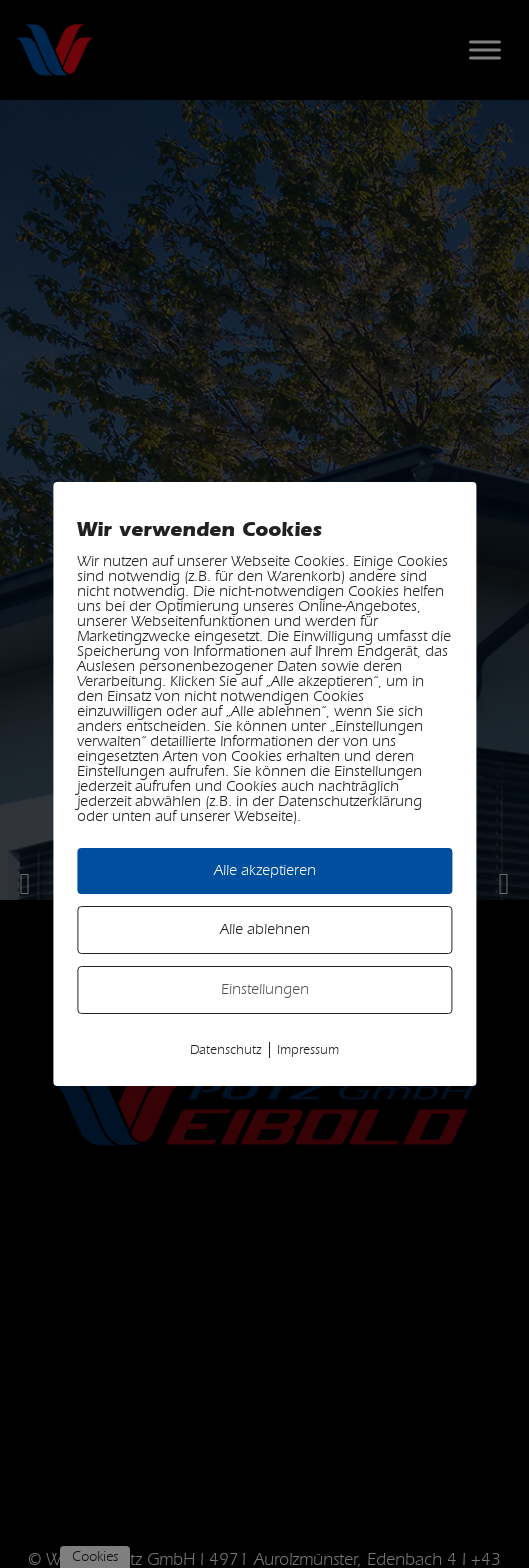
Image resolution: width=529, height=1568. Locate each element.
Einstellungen (265, 989)
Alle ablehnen (265, 929)
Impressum (308, 1050)
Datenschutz (226, 1050)
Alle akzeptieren (265, 870)
